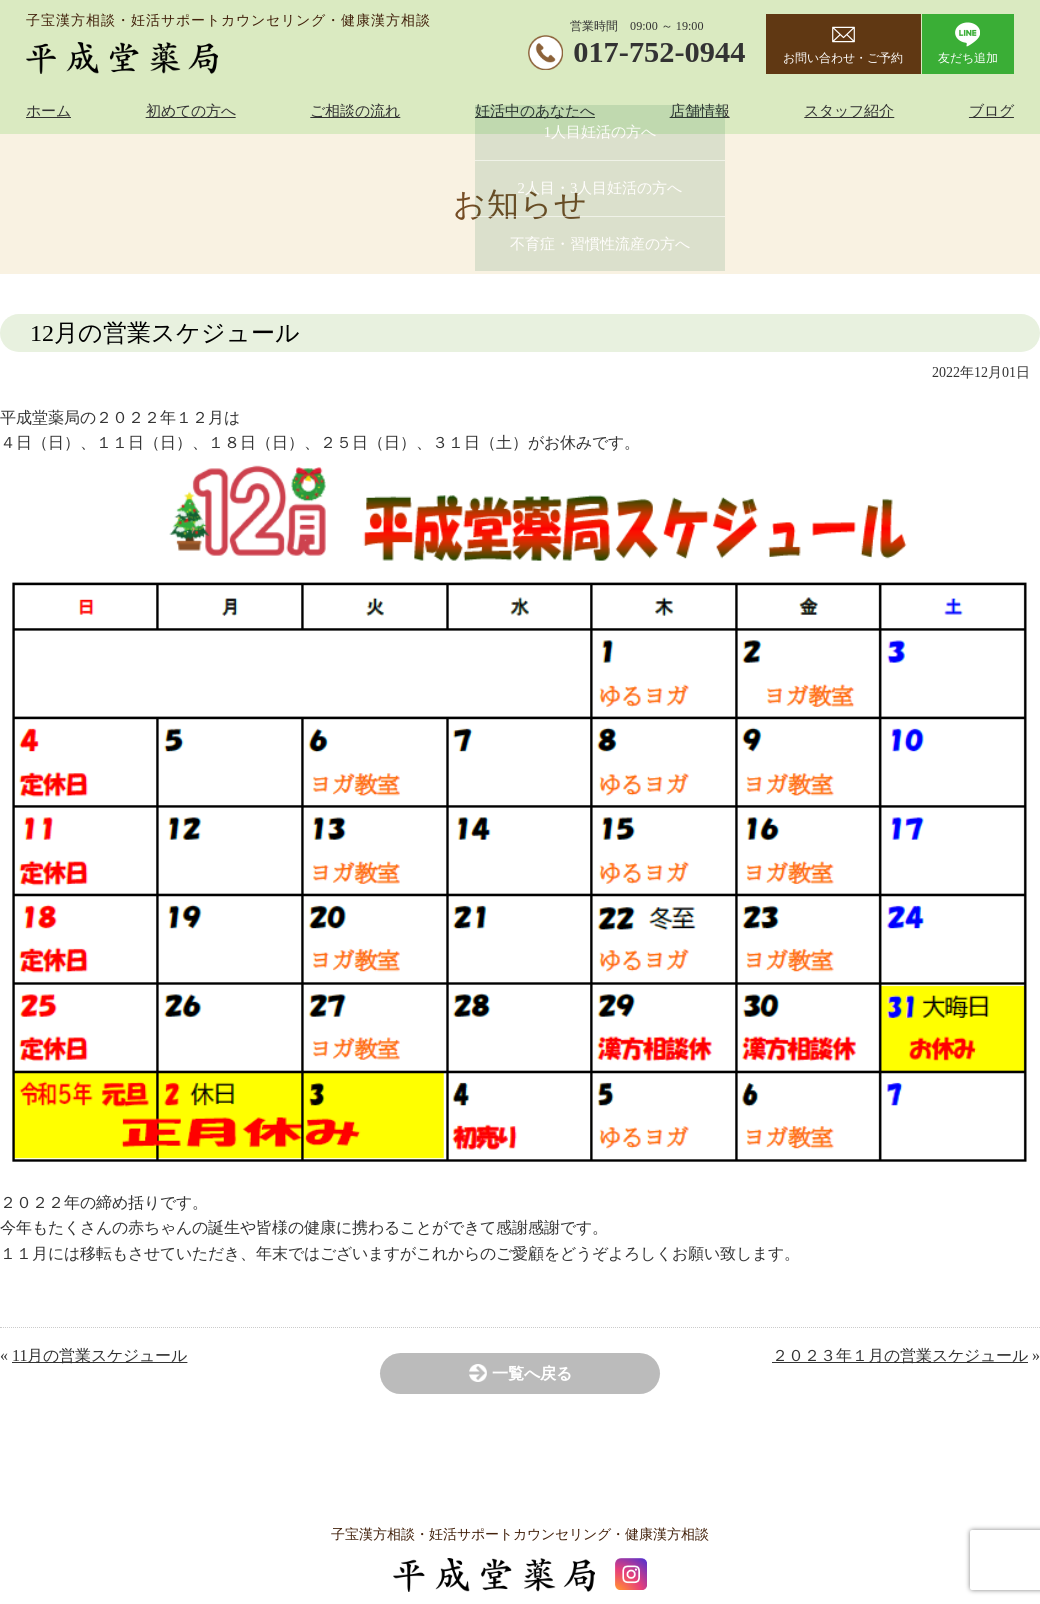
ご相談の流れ (355, 111)
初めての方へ (191, 111)
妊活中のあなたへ (535, 111)
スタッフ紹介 (849, 111)
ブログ (991, 111)
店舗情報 (700, 111)
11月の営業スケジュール (99, 1355)
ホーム (48, 111)
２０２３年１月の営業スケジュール (900, 1355)
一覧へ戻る (532, 1373)
